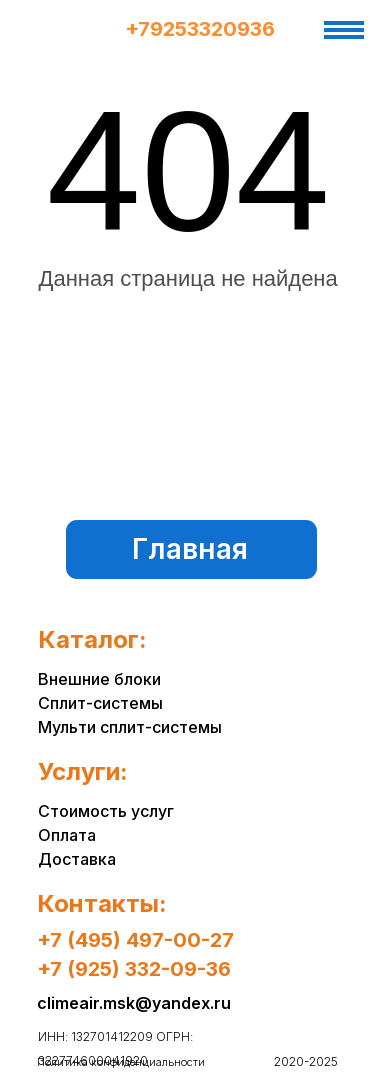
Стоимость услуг (106, 811)
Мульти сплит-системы (130, 727)
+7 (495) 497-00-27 (135, 940)
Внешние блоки (99, 679)
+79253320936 (200, 29)
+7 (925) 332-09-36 (134, 969)
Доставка (77, 859)
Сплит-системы (100, 703)
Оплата (67, 835)
